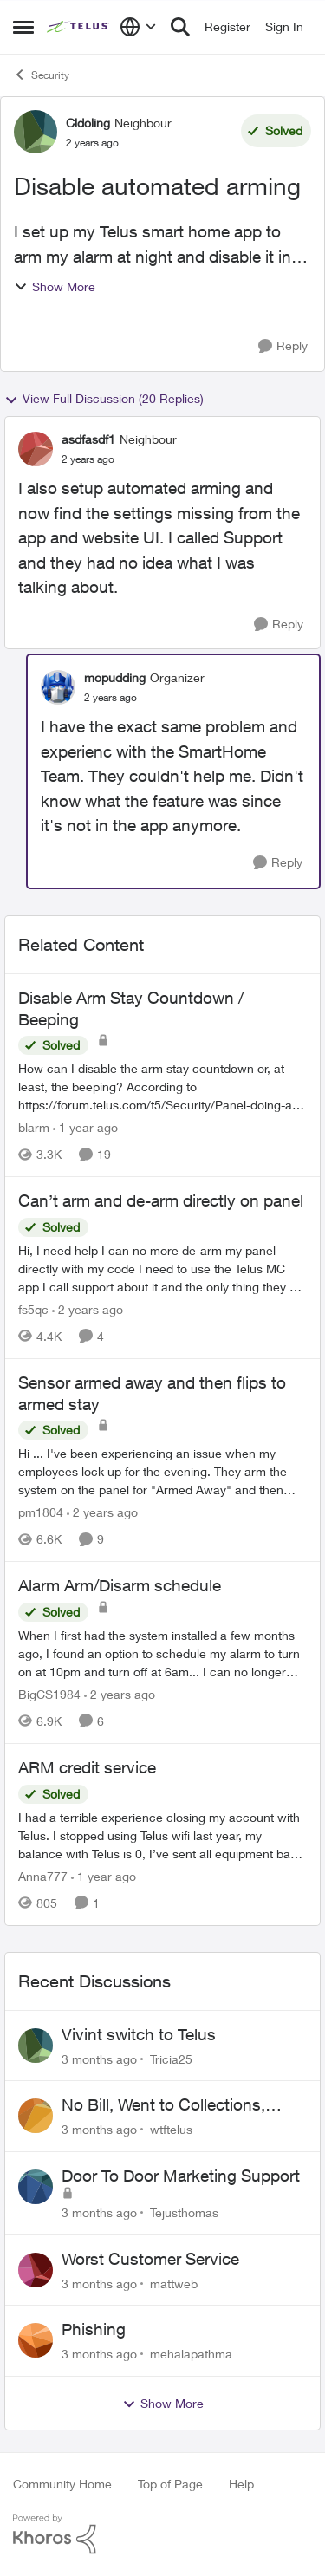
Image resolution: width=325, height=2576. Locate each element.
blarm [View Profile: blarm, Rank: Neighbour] (33, 1127)
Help (241, 2483)
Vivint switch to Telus (139, 2034)
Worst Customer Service (150, 2258)
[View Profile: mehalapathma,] (35, 2340)
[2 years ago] (87, 1309)
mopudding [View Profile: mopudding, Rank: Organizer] (115, 677)
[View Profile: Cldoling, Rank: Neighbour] (35, 131)
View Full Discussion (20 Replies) (104, 399)
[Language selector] (138, 27)
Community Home (62, 2483)
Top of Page (170, 2483)
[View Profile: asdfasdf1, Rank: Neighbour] (35, 449)
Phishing (94, 2329)
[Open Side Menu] (23, 27)
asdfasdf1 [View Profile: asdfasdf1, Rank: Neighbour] (88, 439)
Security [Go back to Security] (41, 74)
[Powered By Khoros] (162, 2534)
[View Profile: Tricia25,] (35, 2045)
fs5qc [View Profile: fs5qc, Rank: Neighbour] (33, 1309)
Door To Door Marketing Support (181, 2175)
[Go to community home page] (79, 27)
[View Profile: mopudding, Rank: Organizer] (58, 687)
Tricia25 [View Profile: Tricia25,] (171, 2058)
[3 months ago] (99, 2058)
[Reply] (283, 346)
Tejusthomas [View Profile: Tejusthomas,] (184, 2212)
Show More (54, 286)
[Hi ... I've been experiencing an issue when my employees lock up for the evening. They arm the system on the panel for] (162, 1471)
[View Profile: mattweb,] (35, 2270)
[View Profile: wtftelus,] (35, 2115)
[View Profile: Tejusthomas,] (35, 2186)
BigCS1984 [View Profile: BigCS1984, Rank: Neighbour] (49, 1694)
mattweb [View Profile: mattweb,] (174, 2282)
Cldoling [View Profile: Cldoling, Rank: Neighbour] (88, 122)
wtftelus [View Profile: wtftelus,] (171, 2129)
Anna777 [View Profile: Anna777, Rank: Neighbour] (43, 1876)
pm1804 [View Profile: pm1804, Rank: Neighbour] (40, 1512)
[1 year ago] (85, 1127)
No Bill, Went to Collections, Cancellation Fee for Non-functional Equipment (163, 2105)
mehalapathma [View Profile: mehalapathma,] (191, 2353)
